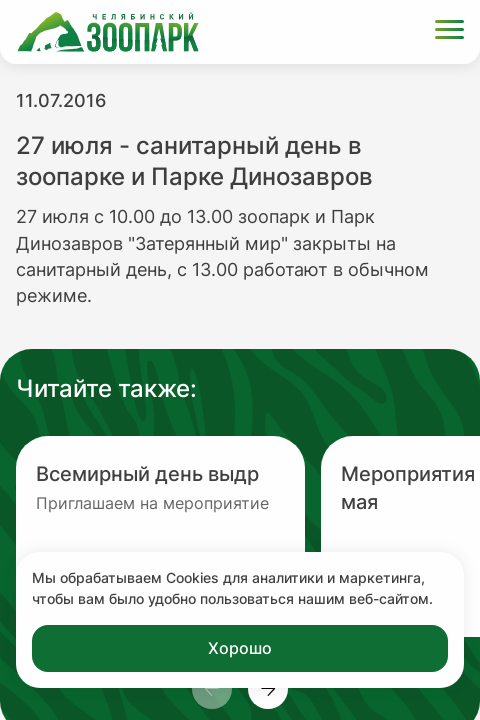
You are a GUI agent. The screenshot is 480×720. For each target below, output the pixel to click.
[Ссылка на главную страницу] (108, 32)
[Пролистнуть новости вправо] (268, 689)
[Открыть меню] (449, 32)
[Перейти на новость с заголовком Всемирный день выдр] (160, 536)
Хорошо (240, 648)
